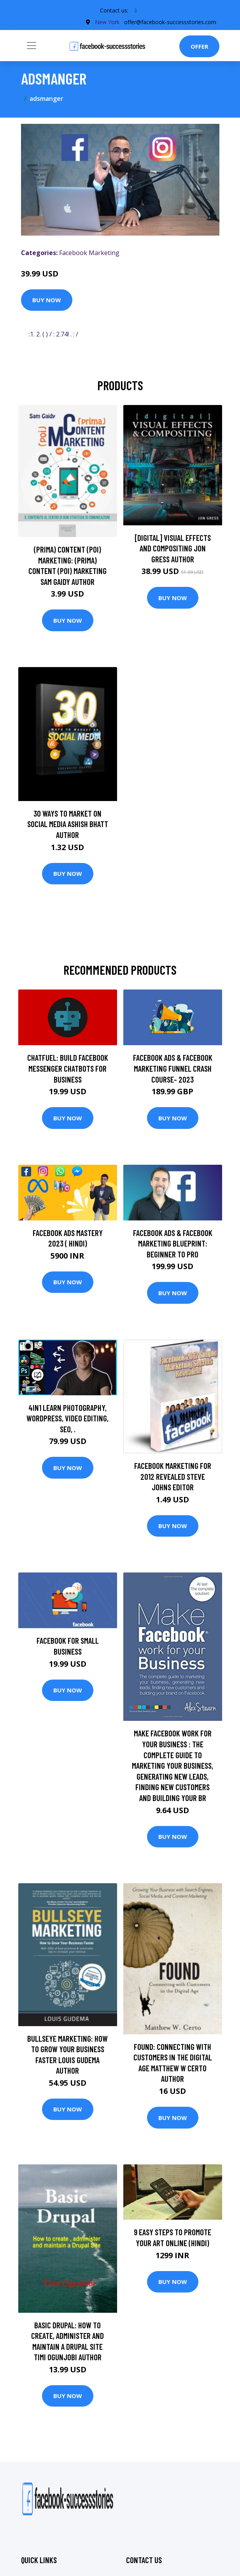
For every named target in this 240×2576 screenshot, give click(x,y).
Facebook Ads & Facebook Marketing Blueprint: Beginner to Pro (172, 1243)
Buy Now (46, 300)
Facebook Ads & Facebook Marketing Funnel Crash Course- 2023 (172, 1068)
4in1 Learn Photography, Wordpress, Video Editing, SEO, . (67, 1418)
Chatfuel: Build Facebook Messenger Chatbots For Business (67, 1068)
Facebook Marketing (89, 252)
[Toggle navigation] (31, 45)
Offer (199, 46)
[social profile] (135, 10)
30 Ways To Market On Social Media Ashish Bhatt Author (67, 824)
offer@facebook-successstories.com (170, 22)
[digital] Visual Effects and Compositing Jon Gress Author (173, 548)
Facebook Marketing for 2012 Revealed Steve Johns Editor (172, 1476)
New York (107, 22)
